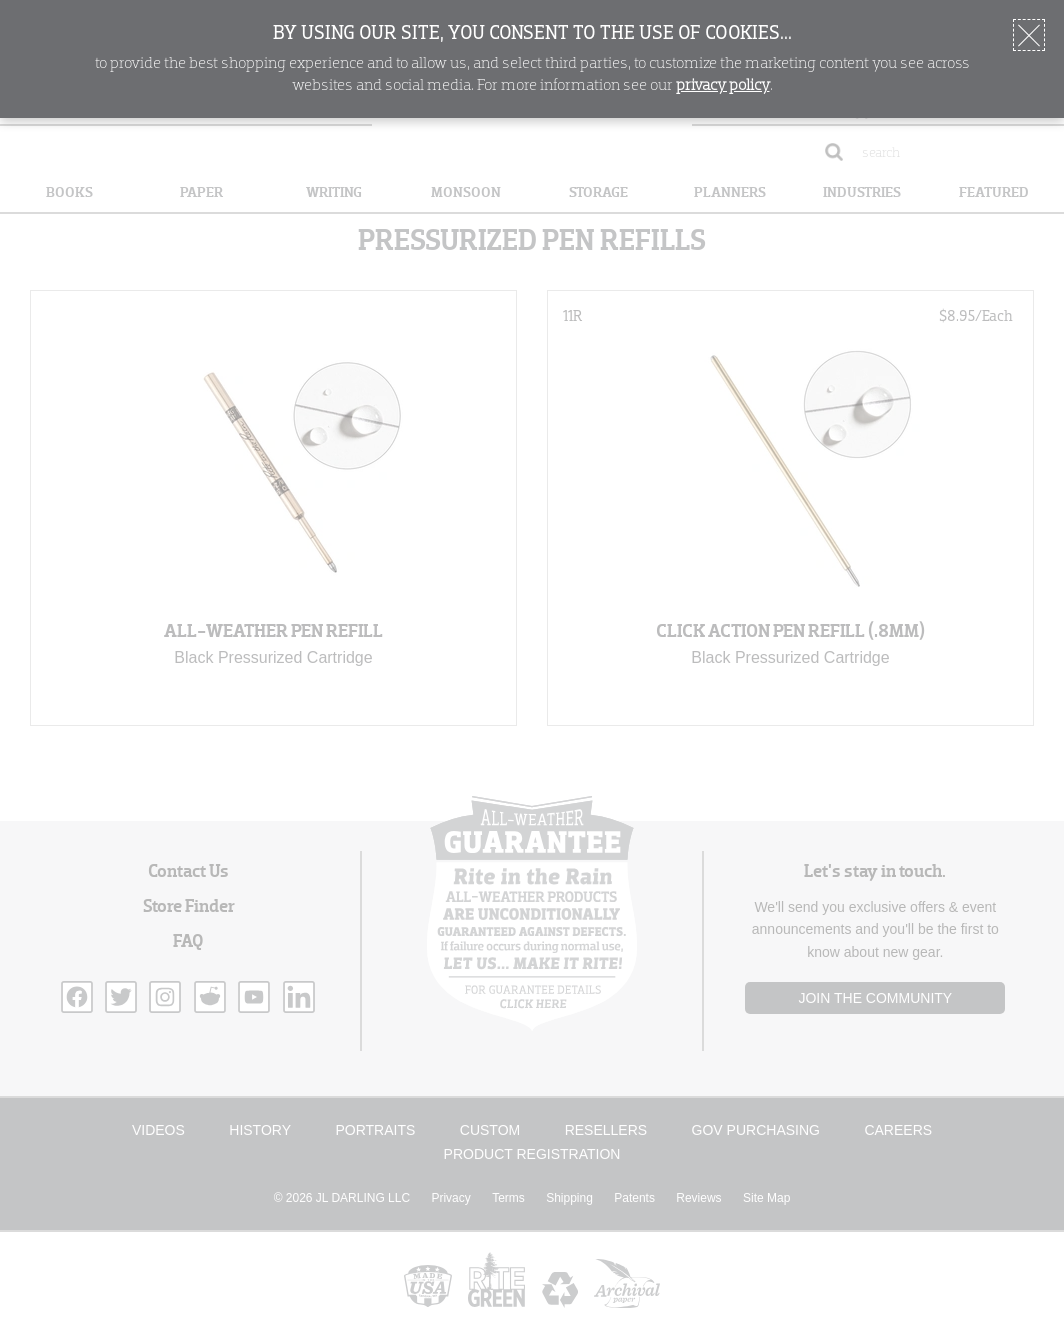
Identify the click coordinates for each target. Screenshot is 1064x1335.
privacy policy (723, 86)
